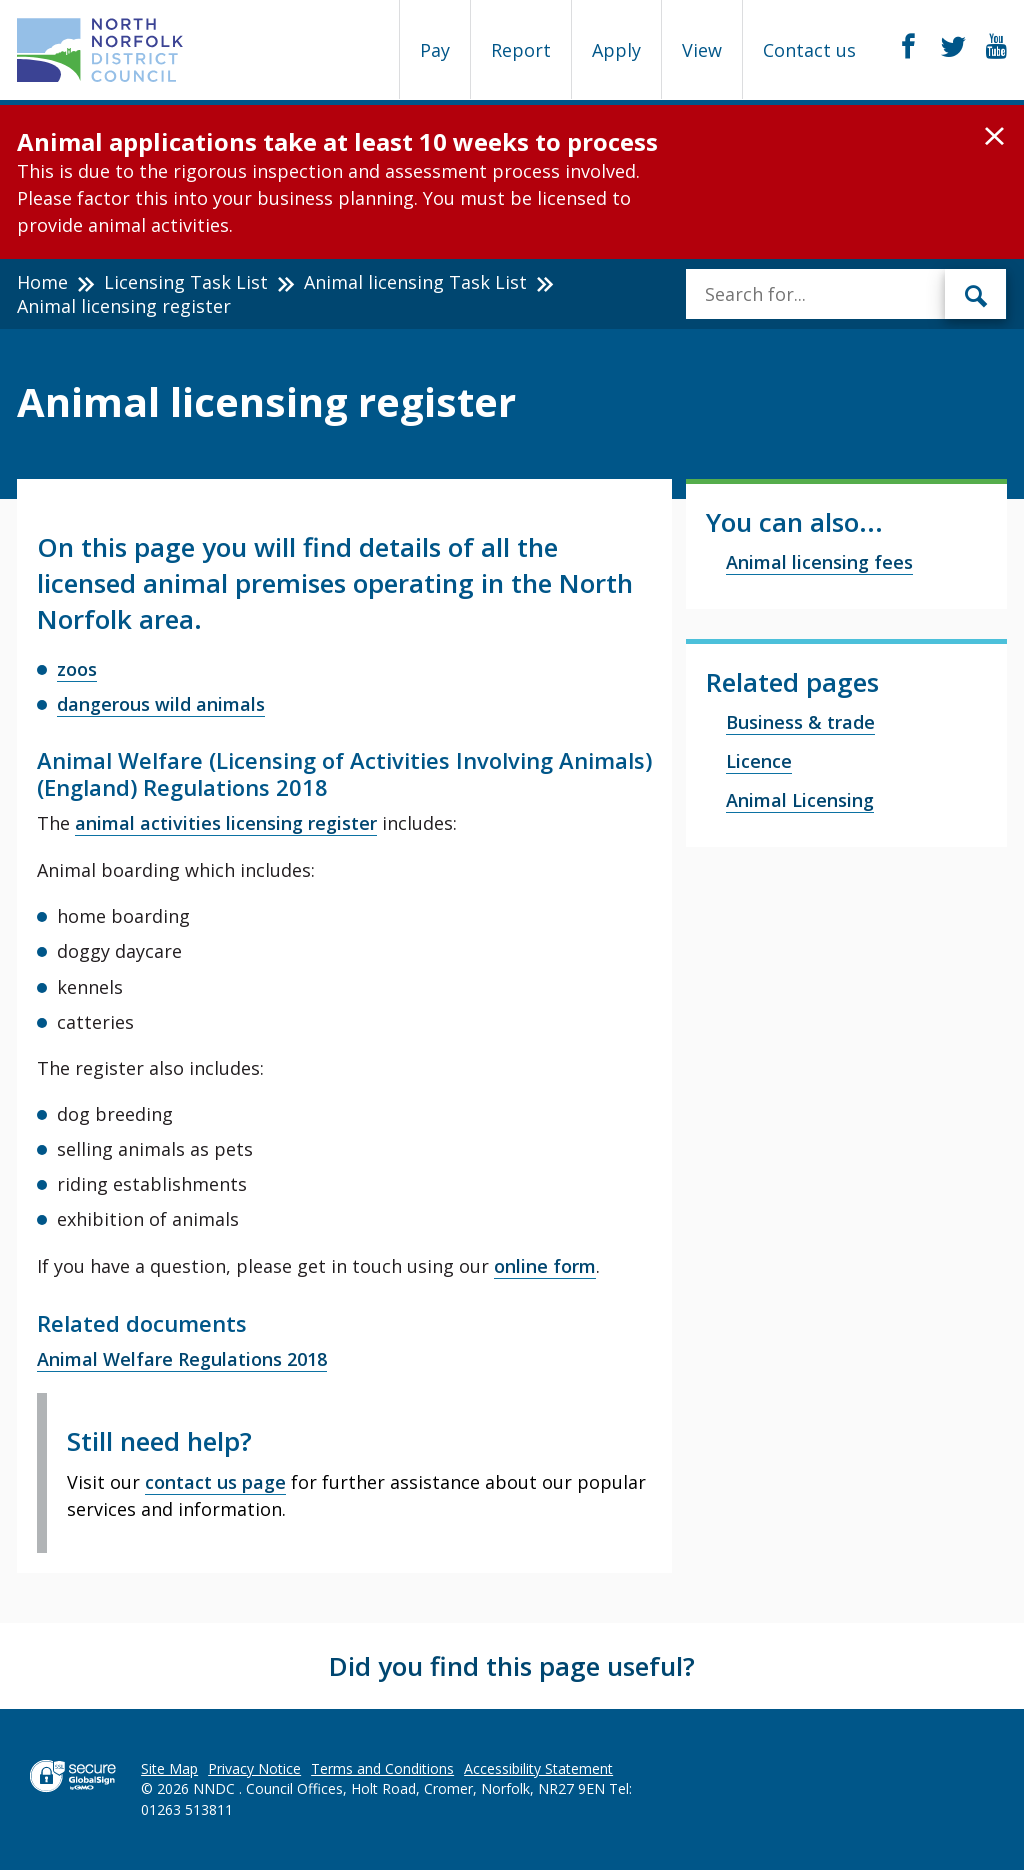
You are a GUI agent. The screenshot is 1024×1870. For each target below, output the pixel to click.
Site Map (169, 1768)
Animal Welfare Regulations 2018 (182, 1359)
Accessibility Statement (538, 1768)
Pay (435, 50)
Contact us (809, 50)
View (702, 50)
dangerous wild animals (161, 704)
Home (42, 282)
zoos (77, 669)
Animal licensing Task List (415, 282)
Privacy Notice (254, 1768)
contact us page (215, 1482)
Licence (759, 761)
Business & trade (800, 722)
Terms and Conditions (382, 1768)
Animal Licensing (800, 800)
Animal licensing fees (819, 562)
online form (545, 1266)
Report (521, 50)
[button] (994, 137)
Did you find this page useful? (512, 1666)
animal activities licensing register (226, 823)
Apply (616, 50)
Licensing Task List (186, 282)
